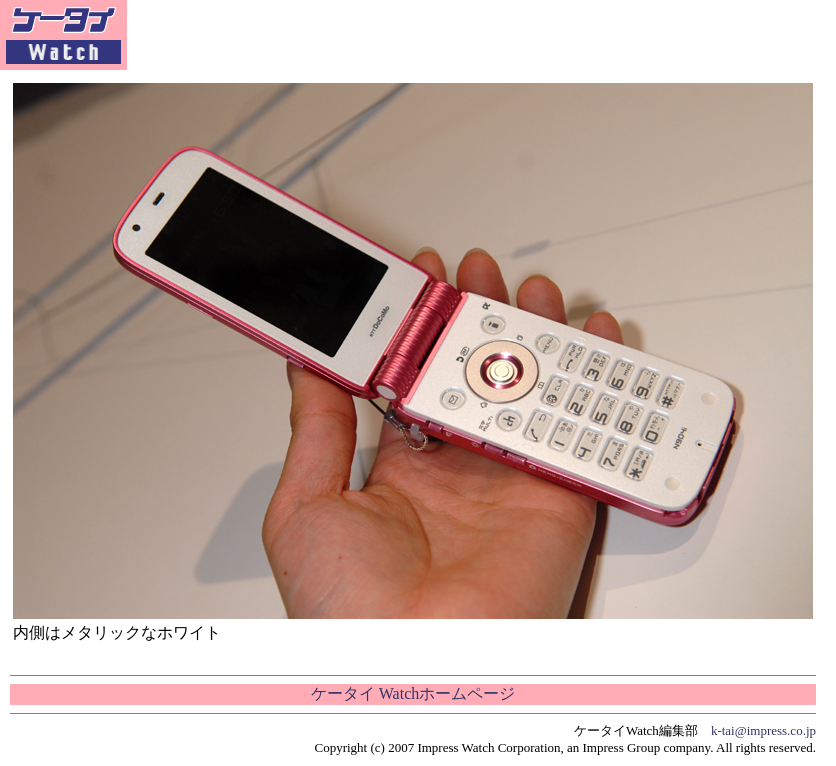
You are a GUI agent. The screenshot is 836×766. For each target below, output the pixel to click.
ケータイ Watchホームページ (413, 693)
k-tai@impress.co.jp (763, 730)
